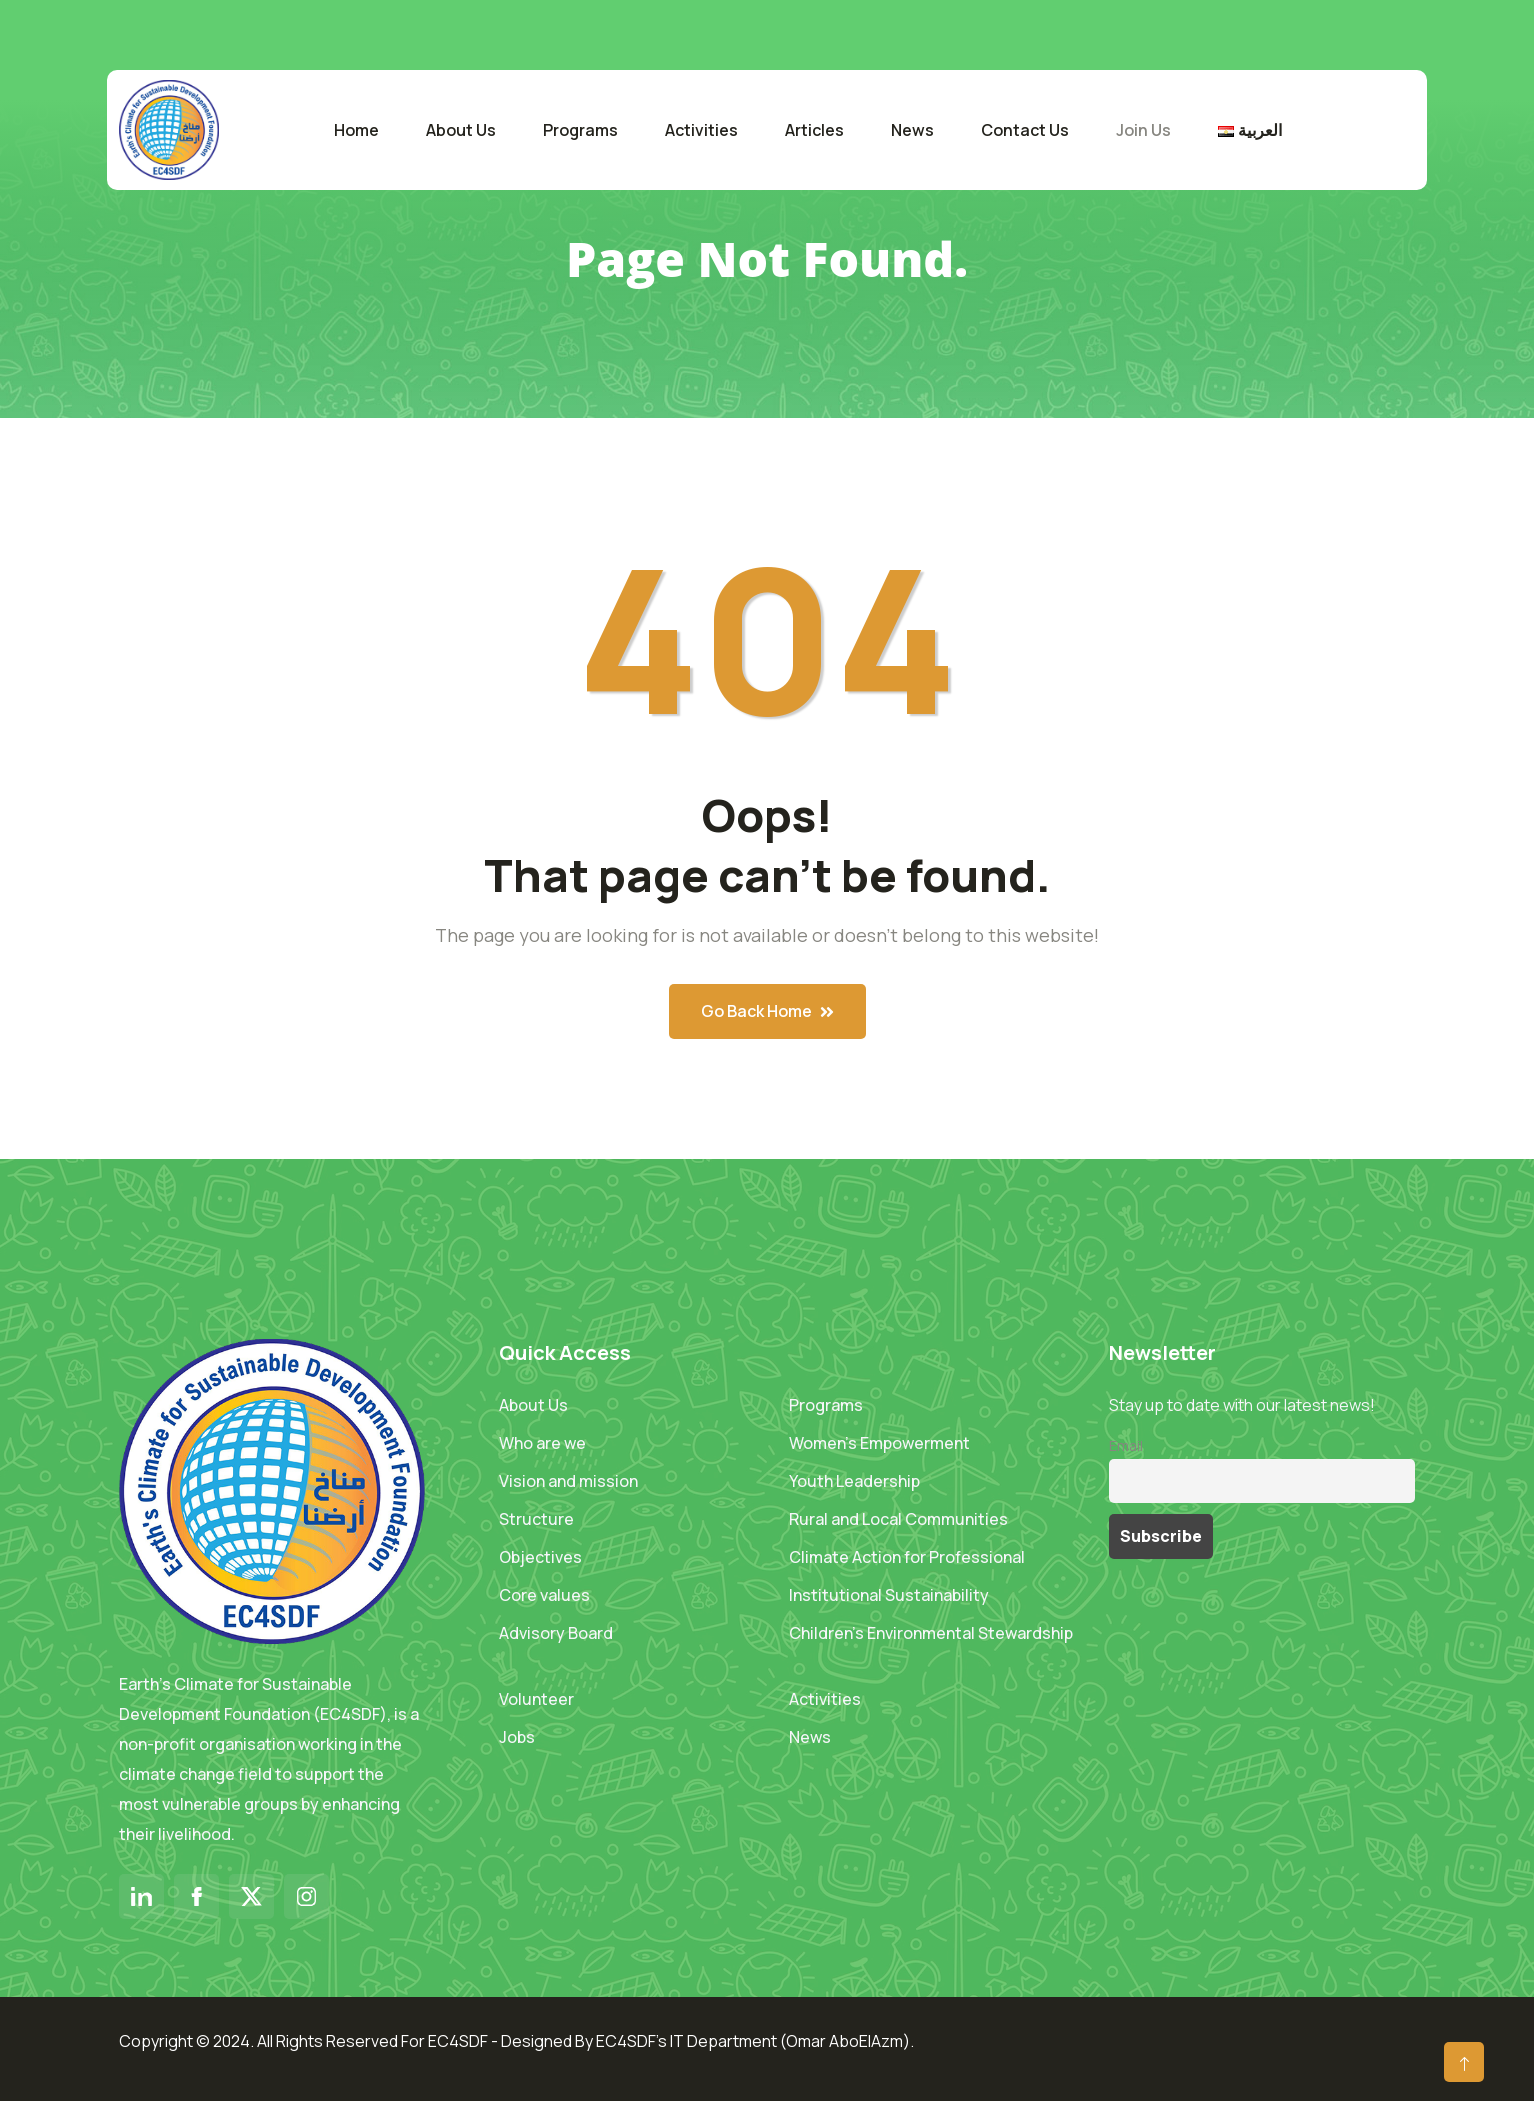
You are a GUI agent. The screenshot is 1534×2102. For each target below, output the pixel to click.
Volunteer (536, 1699)
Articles (814, 130)
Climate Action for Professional (907, 1557)
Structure (536, 1519)
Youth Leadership (854, 1481)
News (912, 130)
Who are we (542, 1443)
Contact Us (1025, 130)
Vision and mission (568, 1481)
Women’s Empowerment (879, 1443)
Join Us (1143, 130)
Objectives (540, 1557)
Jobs (517, 1737)
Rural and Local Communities (898, 1519)
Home (356, 130)
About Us (461, 130)
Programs (580, 130)
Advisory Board (556, 1633)
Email (1126, 1445)
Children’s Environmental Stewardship (931, 1633)
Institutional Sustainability (889, 1595)
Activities (701, 130)
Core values (544, 1595)
